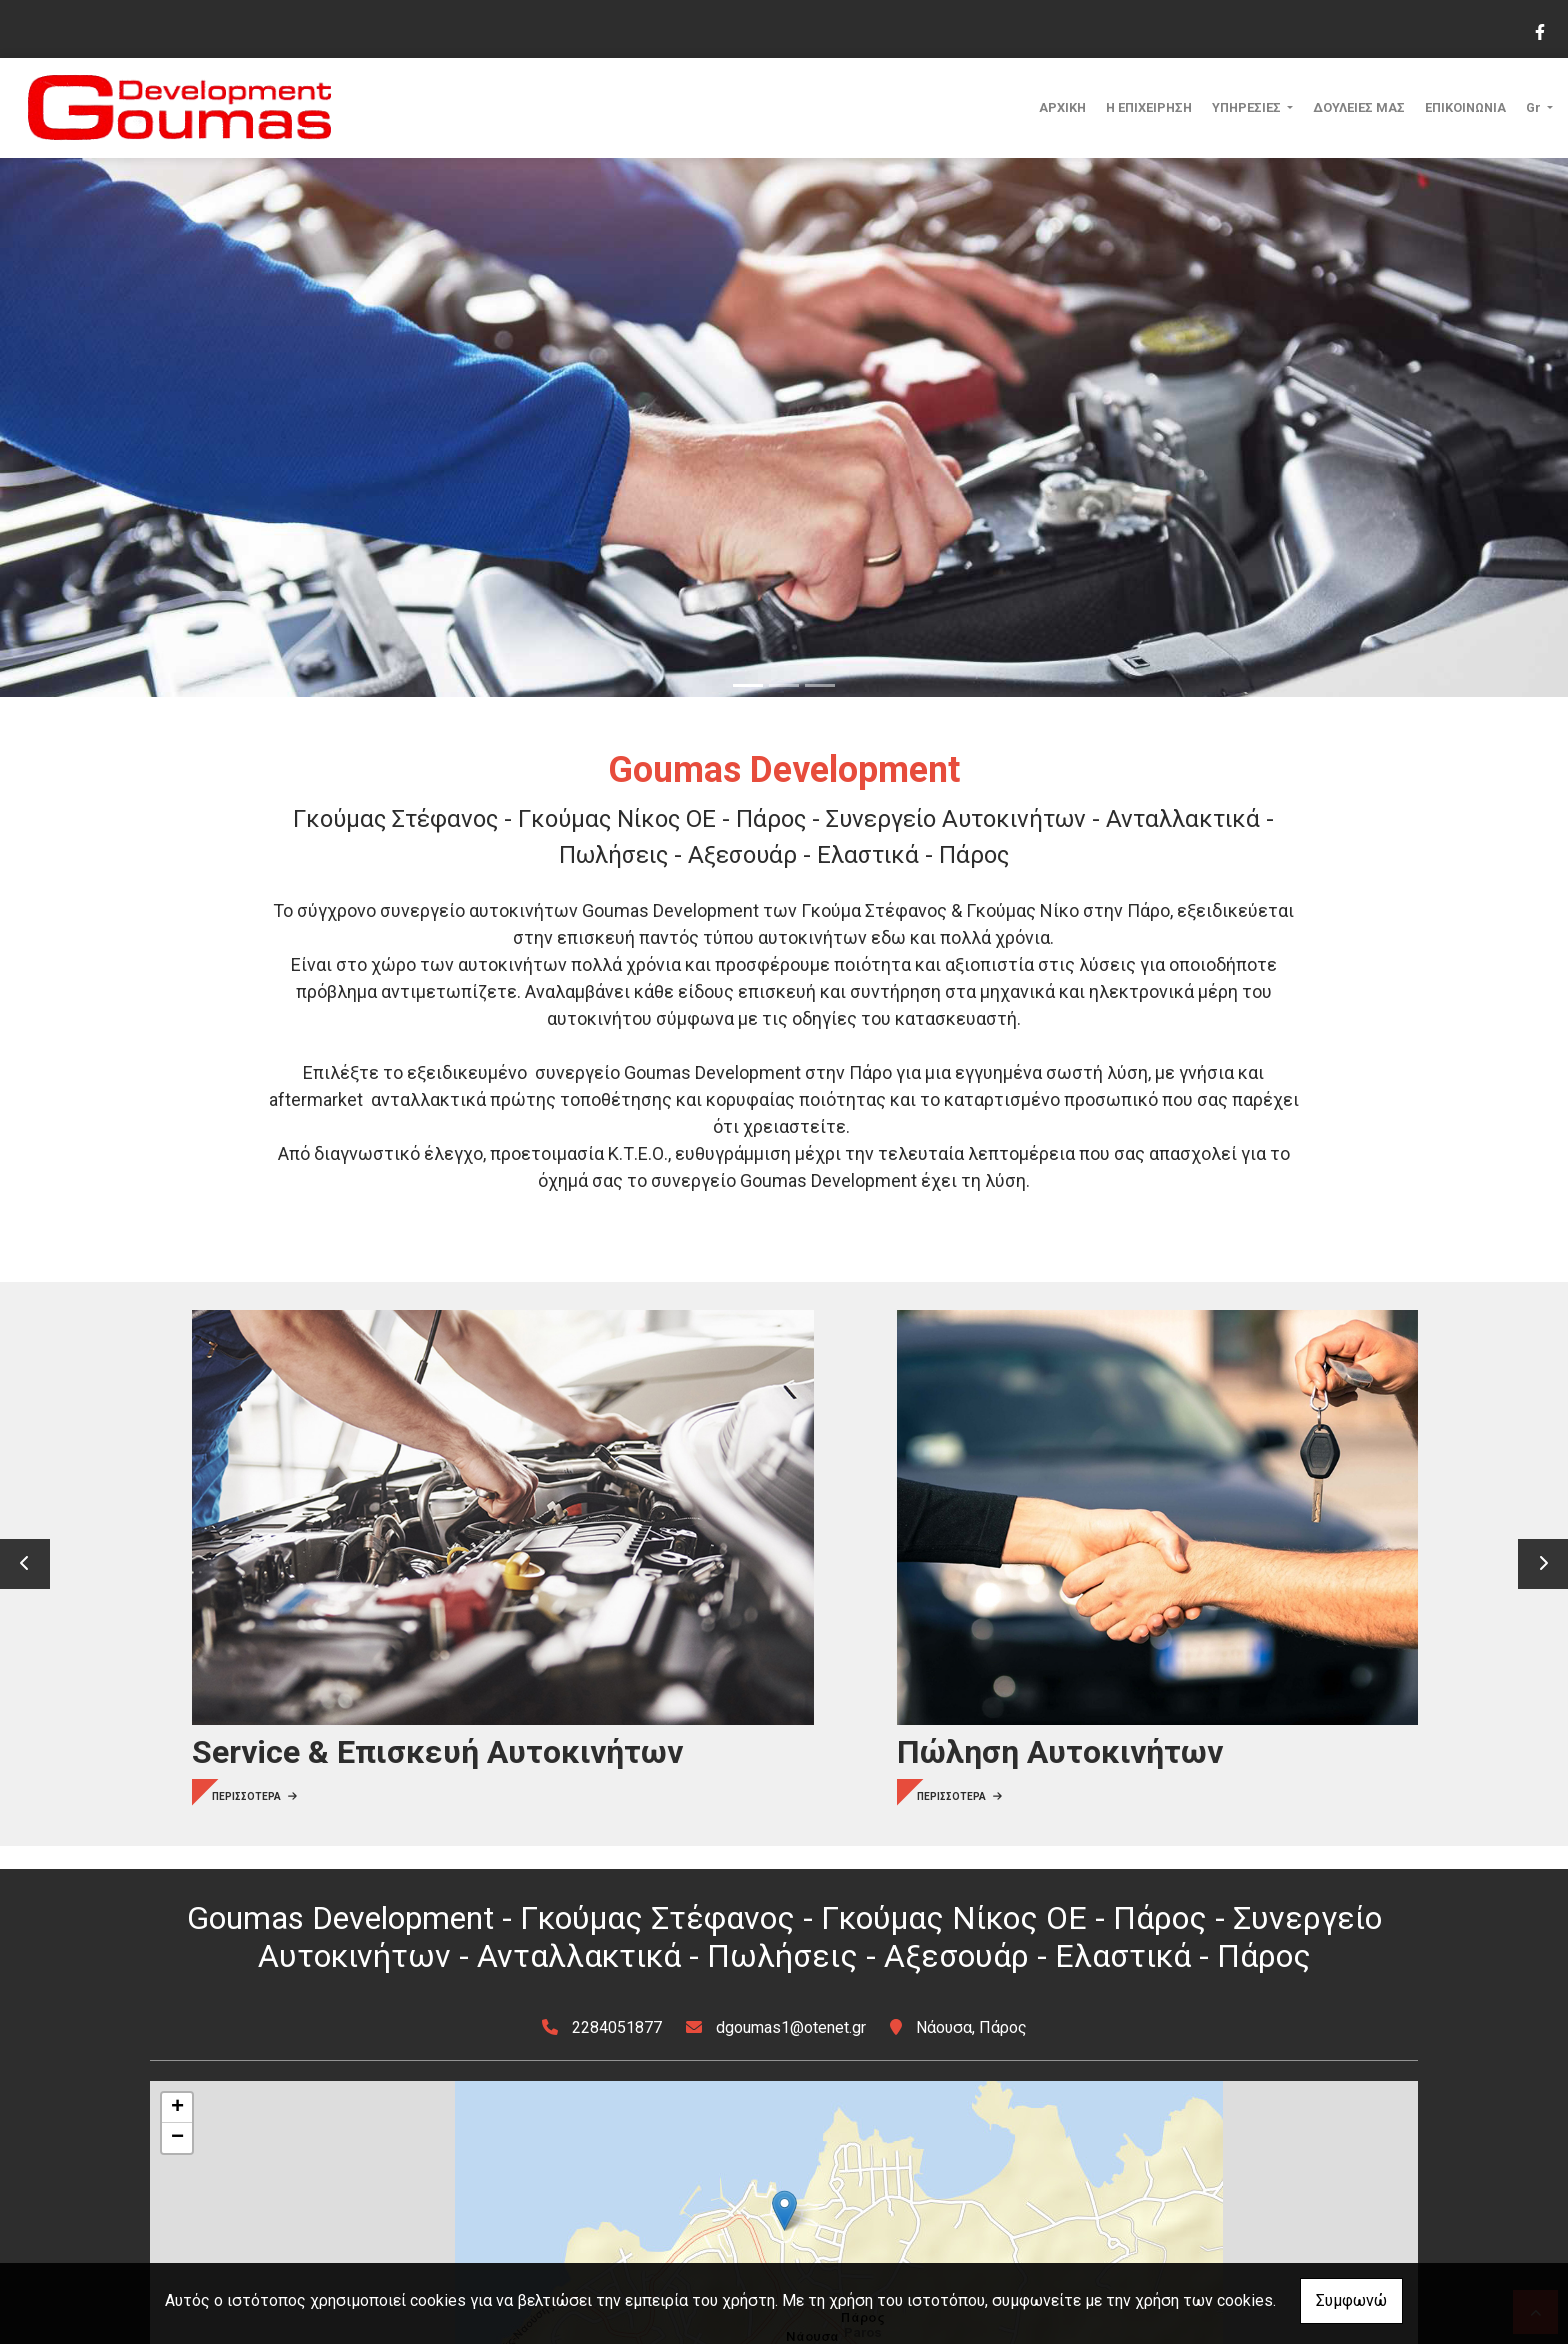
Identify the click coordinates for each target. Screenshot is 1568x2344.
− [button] (177, 2138)
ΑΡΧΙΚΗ (1062, 107)
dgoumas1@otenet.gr (791, 2027)
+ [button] (177, 2108)
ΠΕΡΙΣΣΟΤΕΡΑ (227, 1623)
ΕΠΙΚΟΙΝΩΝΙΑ (1465, 107)
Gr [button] (1535, 107)
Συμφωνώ (1351, 2300)
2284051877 (617, 2027)
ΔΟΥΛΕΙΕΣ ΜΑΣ (1359, 107)
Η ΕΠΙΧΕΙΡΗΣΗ (1149, 107)
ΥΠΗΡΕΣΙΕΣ (1248, 107)
